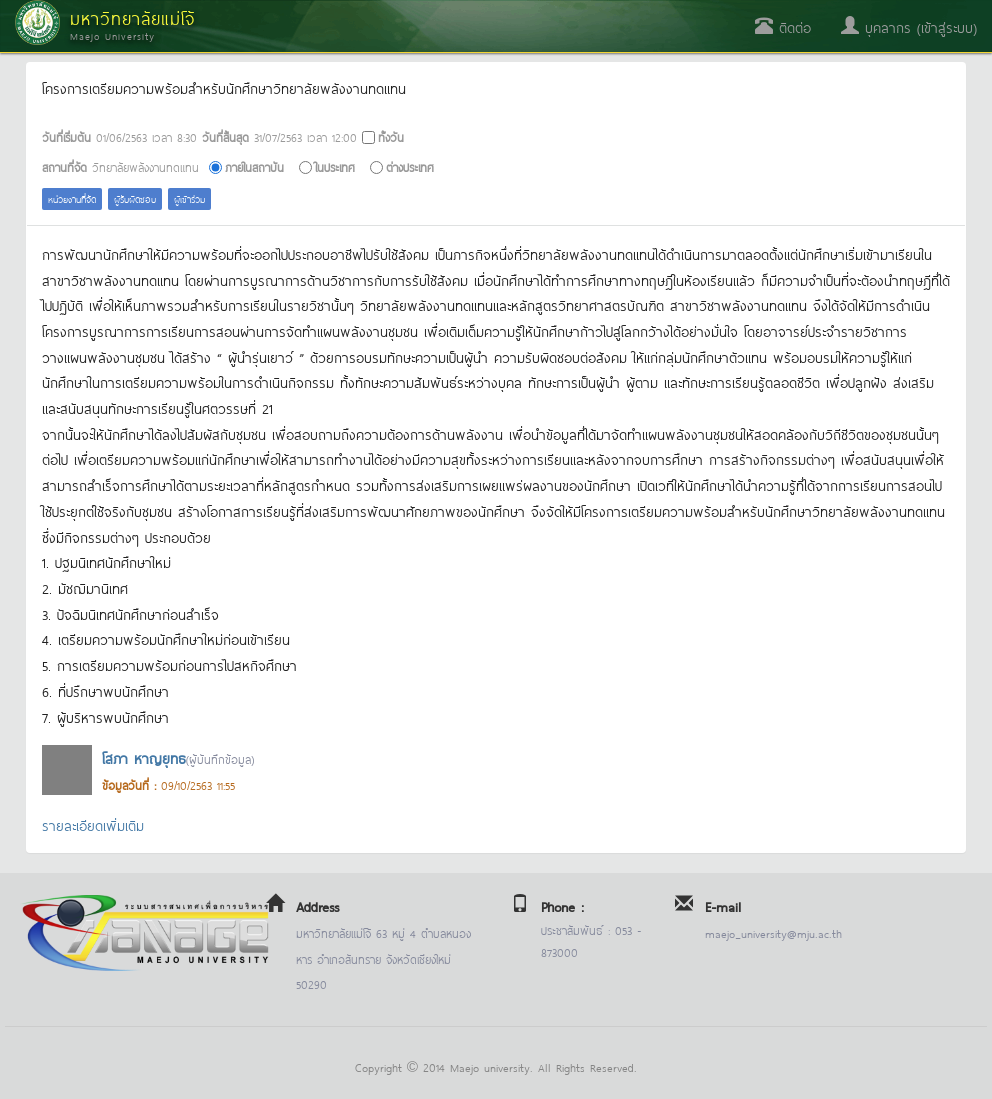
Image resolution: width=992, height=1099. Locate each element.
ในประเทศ (335, 166)
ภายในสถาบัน (254, 166)
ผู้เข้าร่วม (189, 198)
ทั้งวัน (391, 136)
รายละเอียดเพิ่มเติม (93, 824)
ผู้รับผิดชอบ (135, 198)
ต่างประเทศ (410, 166)
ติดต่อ (783, 26)
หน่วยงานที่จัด (72, 198)
